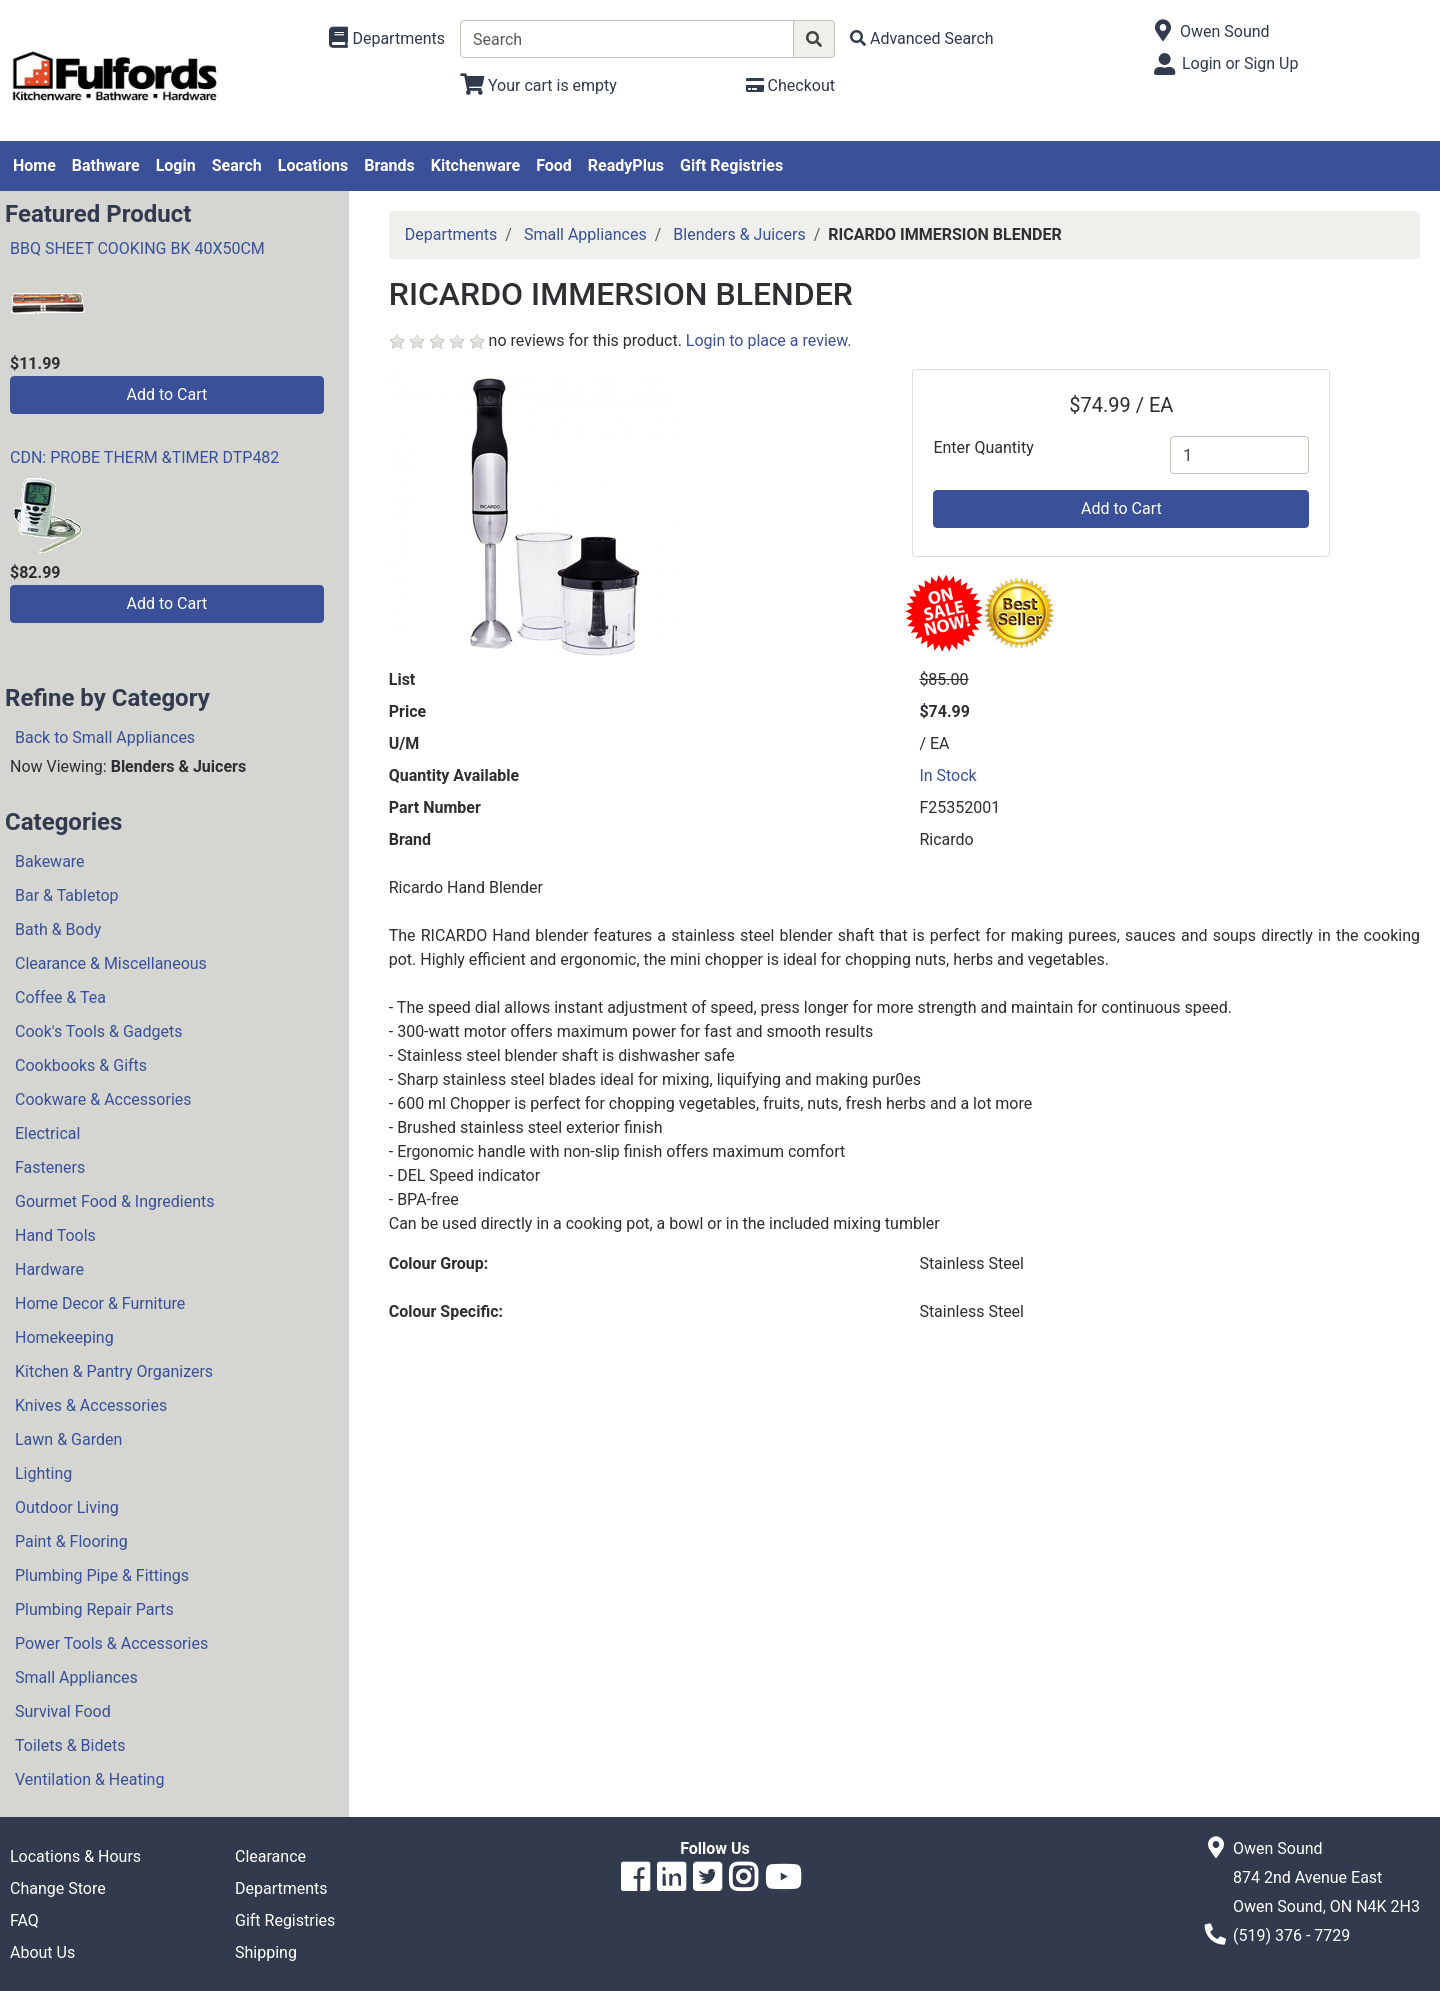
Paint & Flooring (71, 1541)
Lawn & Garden (68, 1439)
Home (34, 165)
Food (554, 165)
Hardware (49, 1269)
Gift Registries (731, 165)
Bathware (106, 165)
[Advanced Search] (922, 38)
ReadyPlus (626, 165)
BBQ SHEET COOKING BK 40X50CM (137, 248)
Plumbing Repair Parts (94, 1609)
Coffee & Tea (60, 997)
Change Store (58, 1888)
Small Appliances (76, 1677)
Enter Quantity (983, 447)
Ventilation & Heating (89, 1779)
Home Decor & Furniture (100, 1303)
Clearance (270, 1856)
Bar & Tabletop (67, 895)
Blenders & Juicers (739, 234)
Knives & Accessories (91, 1405)
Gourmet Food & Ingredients (114, 1201)
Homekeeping (64, 1337)
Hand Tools (55, 1235)
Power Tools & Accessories (111, 1643)
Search (237, 165)
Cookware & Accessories (103, 1099)
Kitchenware (475, 165)
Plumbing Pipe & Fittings (102, 1575)
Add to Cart (166, 394)
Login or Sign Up (1240, 63)
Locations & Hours (75, 1856)
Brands (389, 165)
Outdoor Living (67, 1507)
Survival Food (63, 1711)
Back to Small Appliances (105, 737)
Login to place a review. (769, 340)
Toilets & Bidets (70, 1745)
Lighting (43, 1473)
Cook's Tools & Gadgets (99, 1031)
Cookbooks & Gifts (81, 1065)
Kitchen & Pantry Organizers (114, 1371)
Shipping (266, 1952)
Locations (313, 165)
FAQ (24, 1920)
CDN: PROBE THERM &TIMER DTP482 (144, 457)
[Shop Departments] (387, 39)
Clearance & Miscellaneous (111, 963)
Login (176, 165)
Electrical (47, 1133)
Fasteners (50, 1167)
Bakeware (50, 861)
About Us (42, 1952)
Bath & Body (58, 929)
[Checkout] (790, 85)
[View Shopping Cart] (538, 85)
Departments (451, 234)
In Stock (947, 775)
